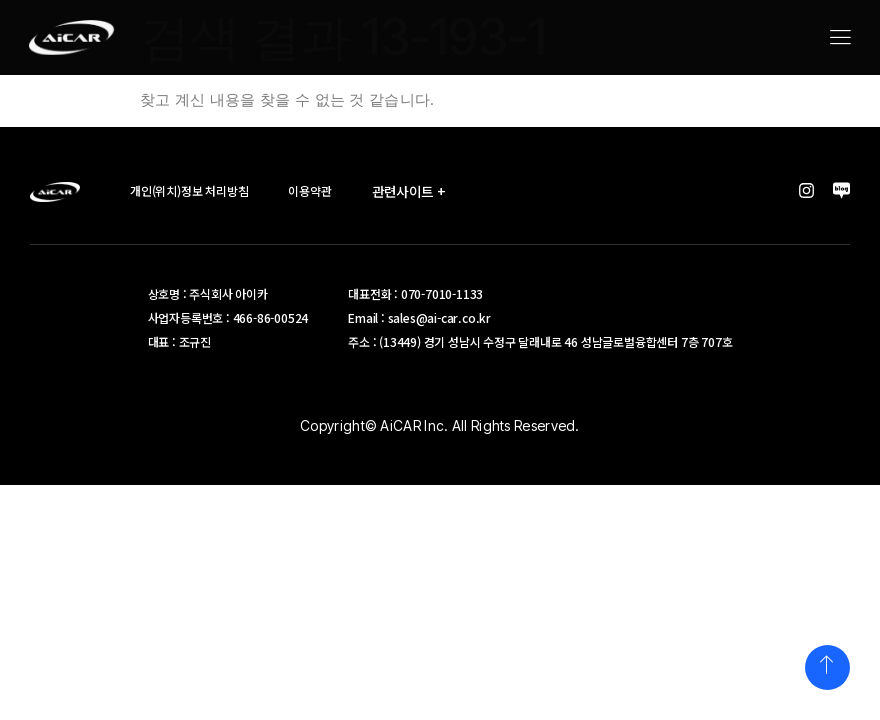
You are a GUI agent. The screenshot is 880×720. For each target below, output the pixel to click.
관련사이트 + (417, 191)
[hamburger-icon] (839, 39)
